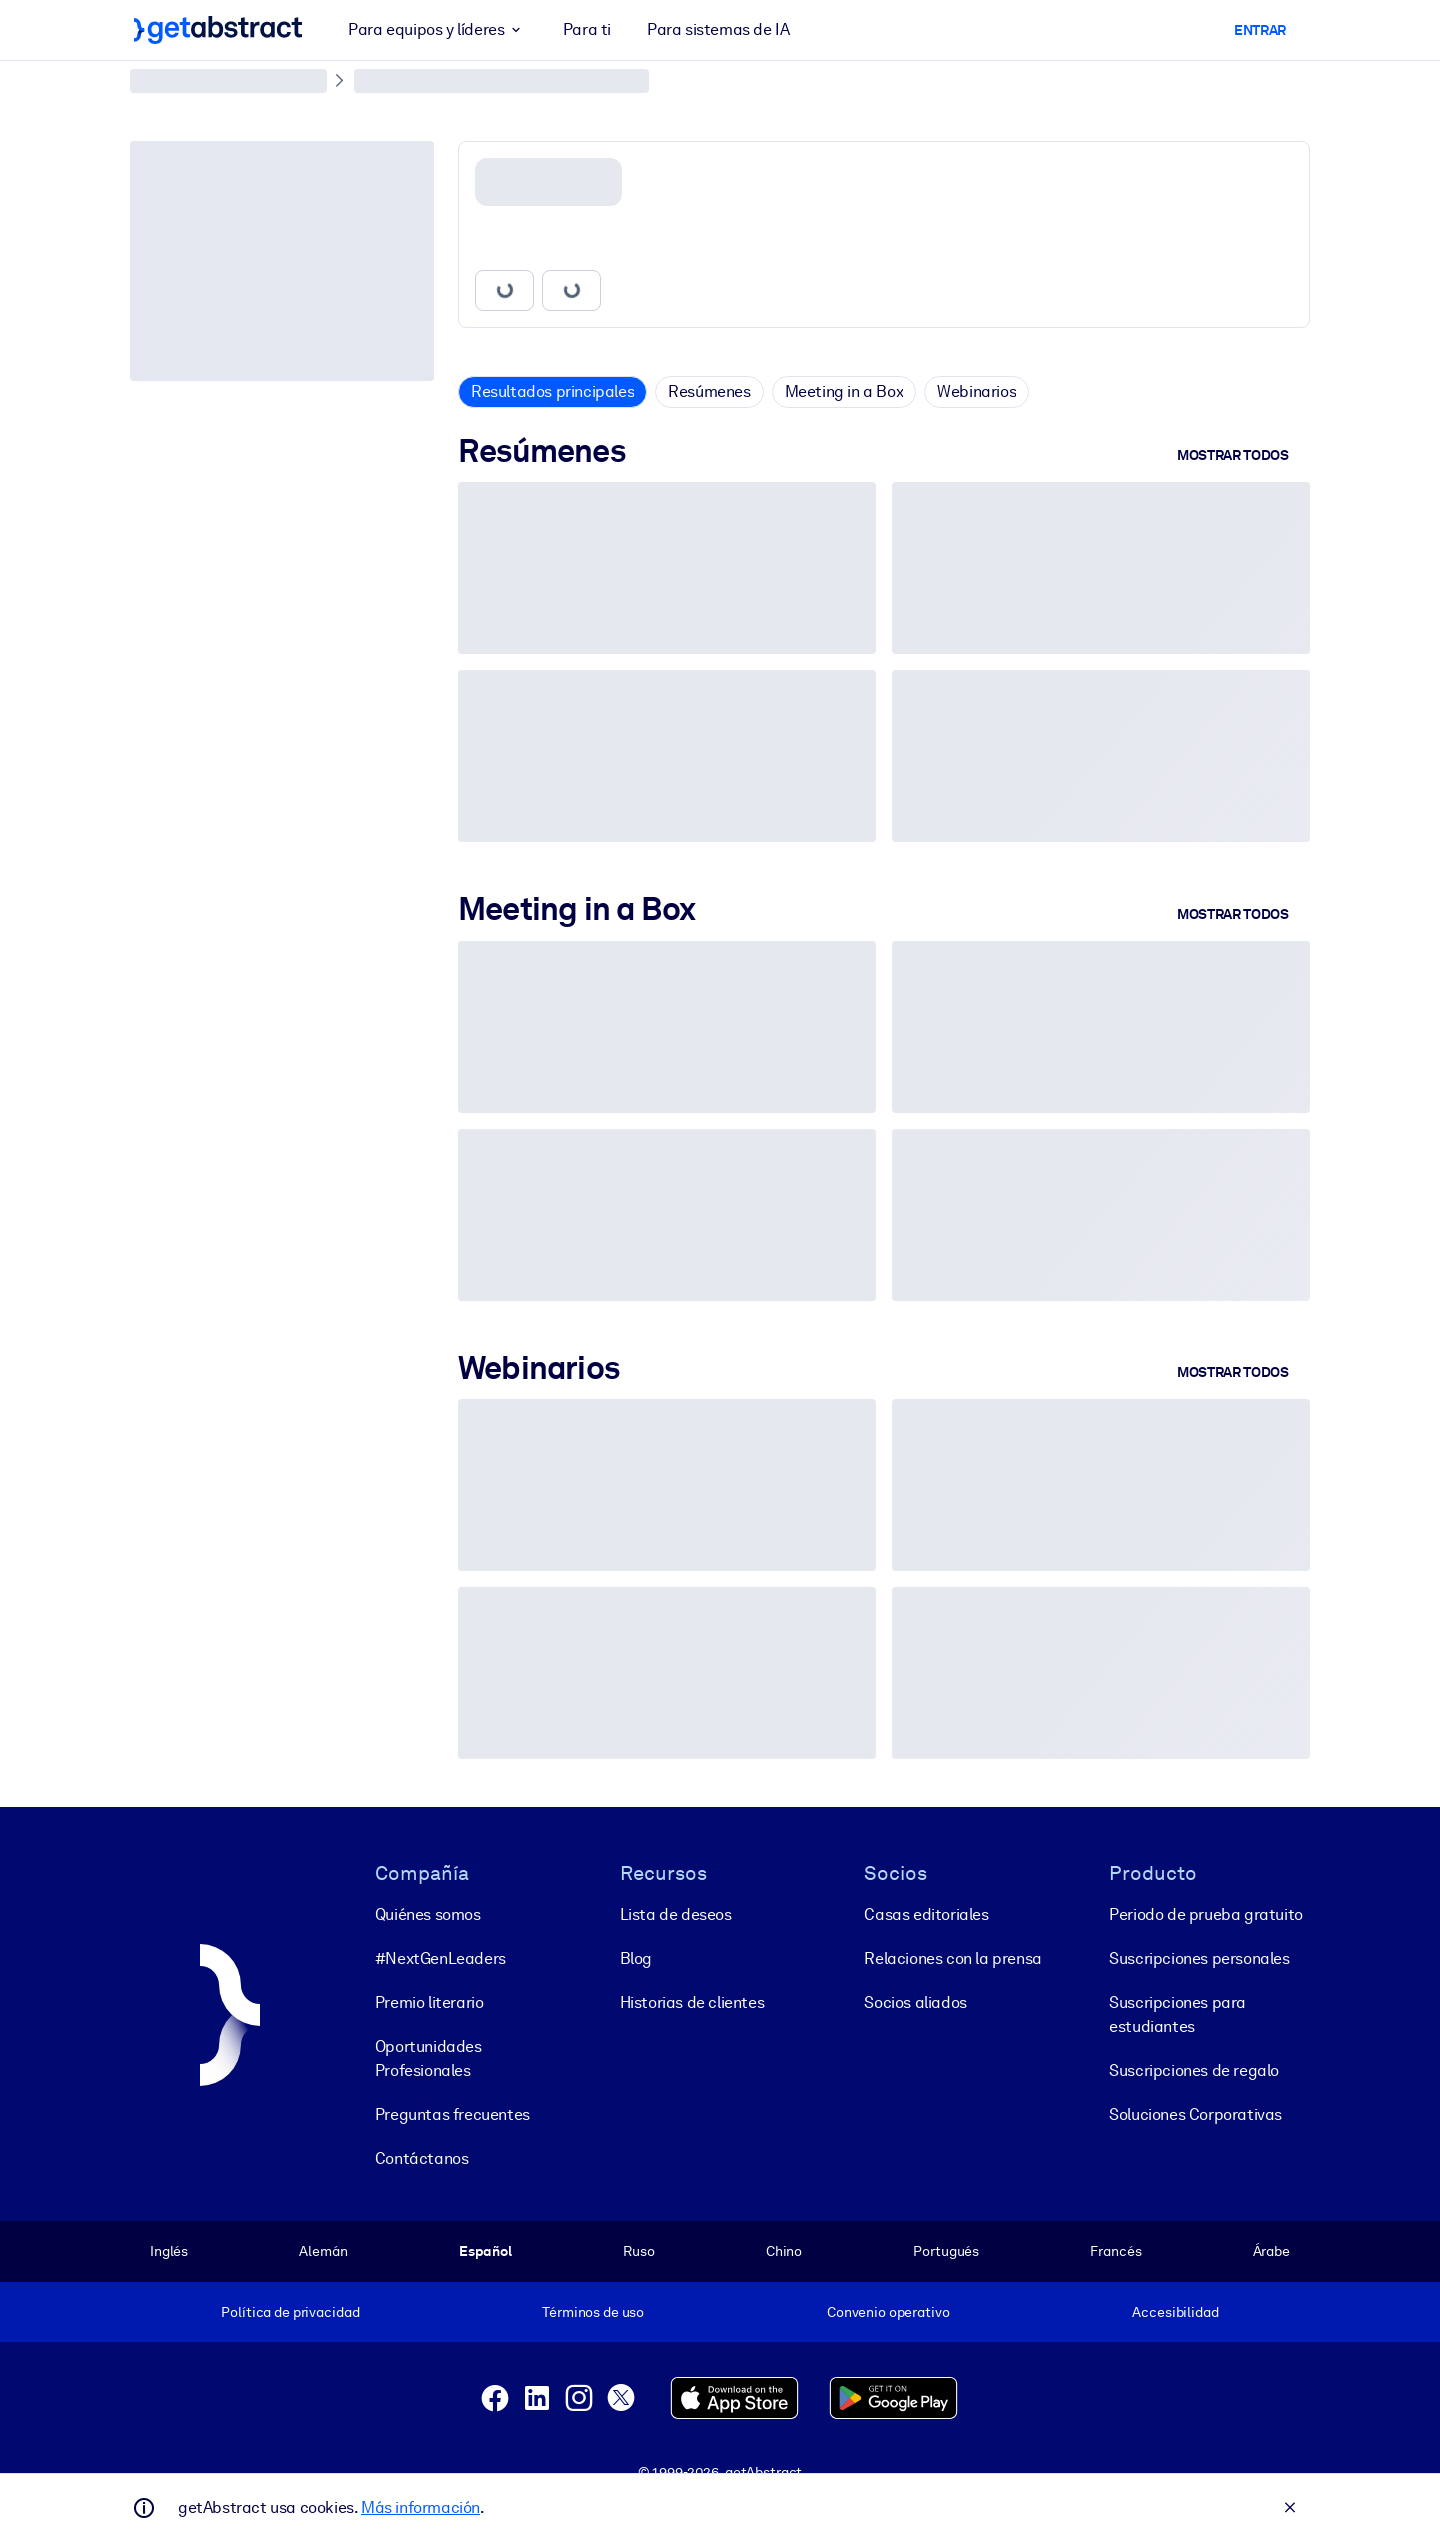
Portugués (946, 2251)
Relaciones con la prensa (952, 1958)
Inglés (169, 2251)
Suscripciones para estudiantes (1177, 2014)
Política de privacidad (290, 2312)
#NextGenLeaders (440, 1958)
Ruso (638, 2251)
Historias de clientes (692, 2002)
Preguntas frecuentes (452, 2114)
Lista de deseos (676, 1914)
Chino (784, 2251)
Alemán (323, 2251)
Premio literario (429, 2002)
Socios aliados (915, 2002)
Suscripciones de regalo (1194, 2070)
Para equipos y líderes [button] (437, 30)
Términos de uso (593, 2312)
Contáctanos (422, 2158)
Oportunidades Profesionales (428, 2058)
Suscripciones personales (1199, 1958)
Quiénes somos (428, 1914)
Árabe (1271, 2251)
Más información (420, 2507)
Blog (636, 1958)
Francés (1115, 2251)
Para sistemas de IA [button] (718, 29)
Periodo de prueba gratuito (1206, 1914)
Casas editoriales (926, 1914)
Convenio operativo (888, 2312)
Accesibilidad (1175, 2312)
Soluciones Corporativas (1195, 2114)
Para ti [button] (587, 29)
